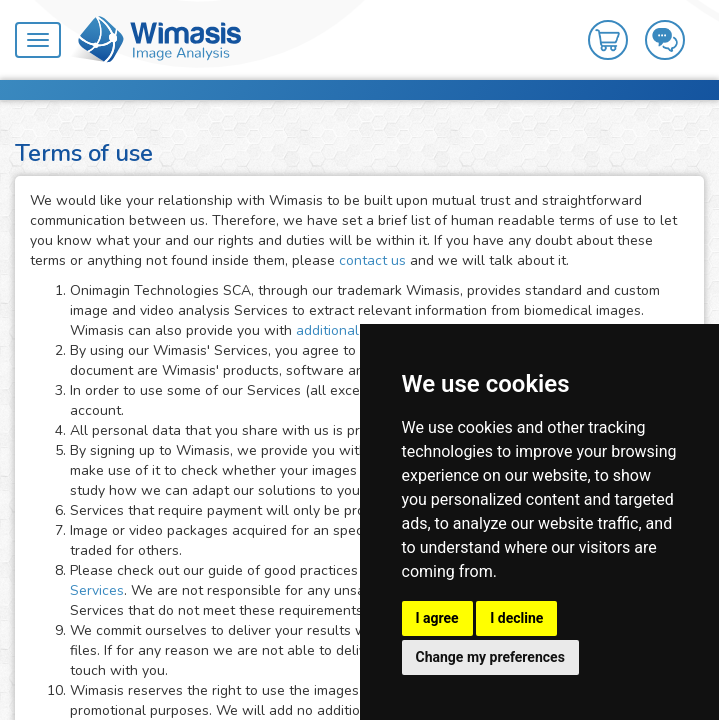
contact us (372, 260)
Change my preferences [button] (490, 657)
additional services (357, 330)
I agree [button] (437, 618)
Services (97, 590)
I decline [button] (516, 618)
